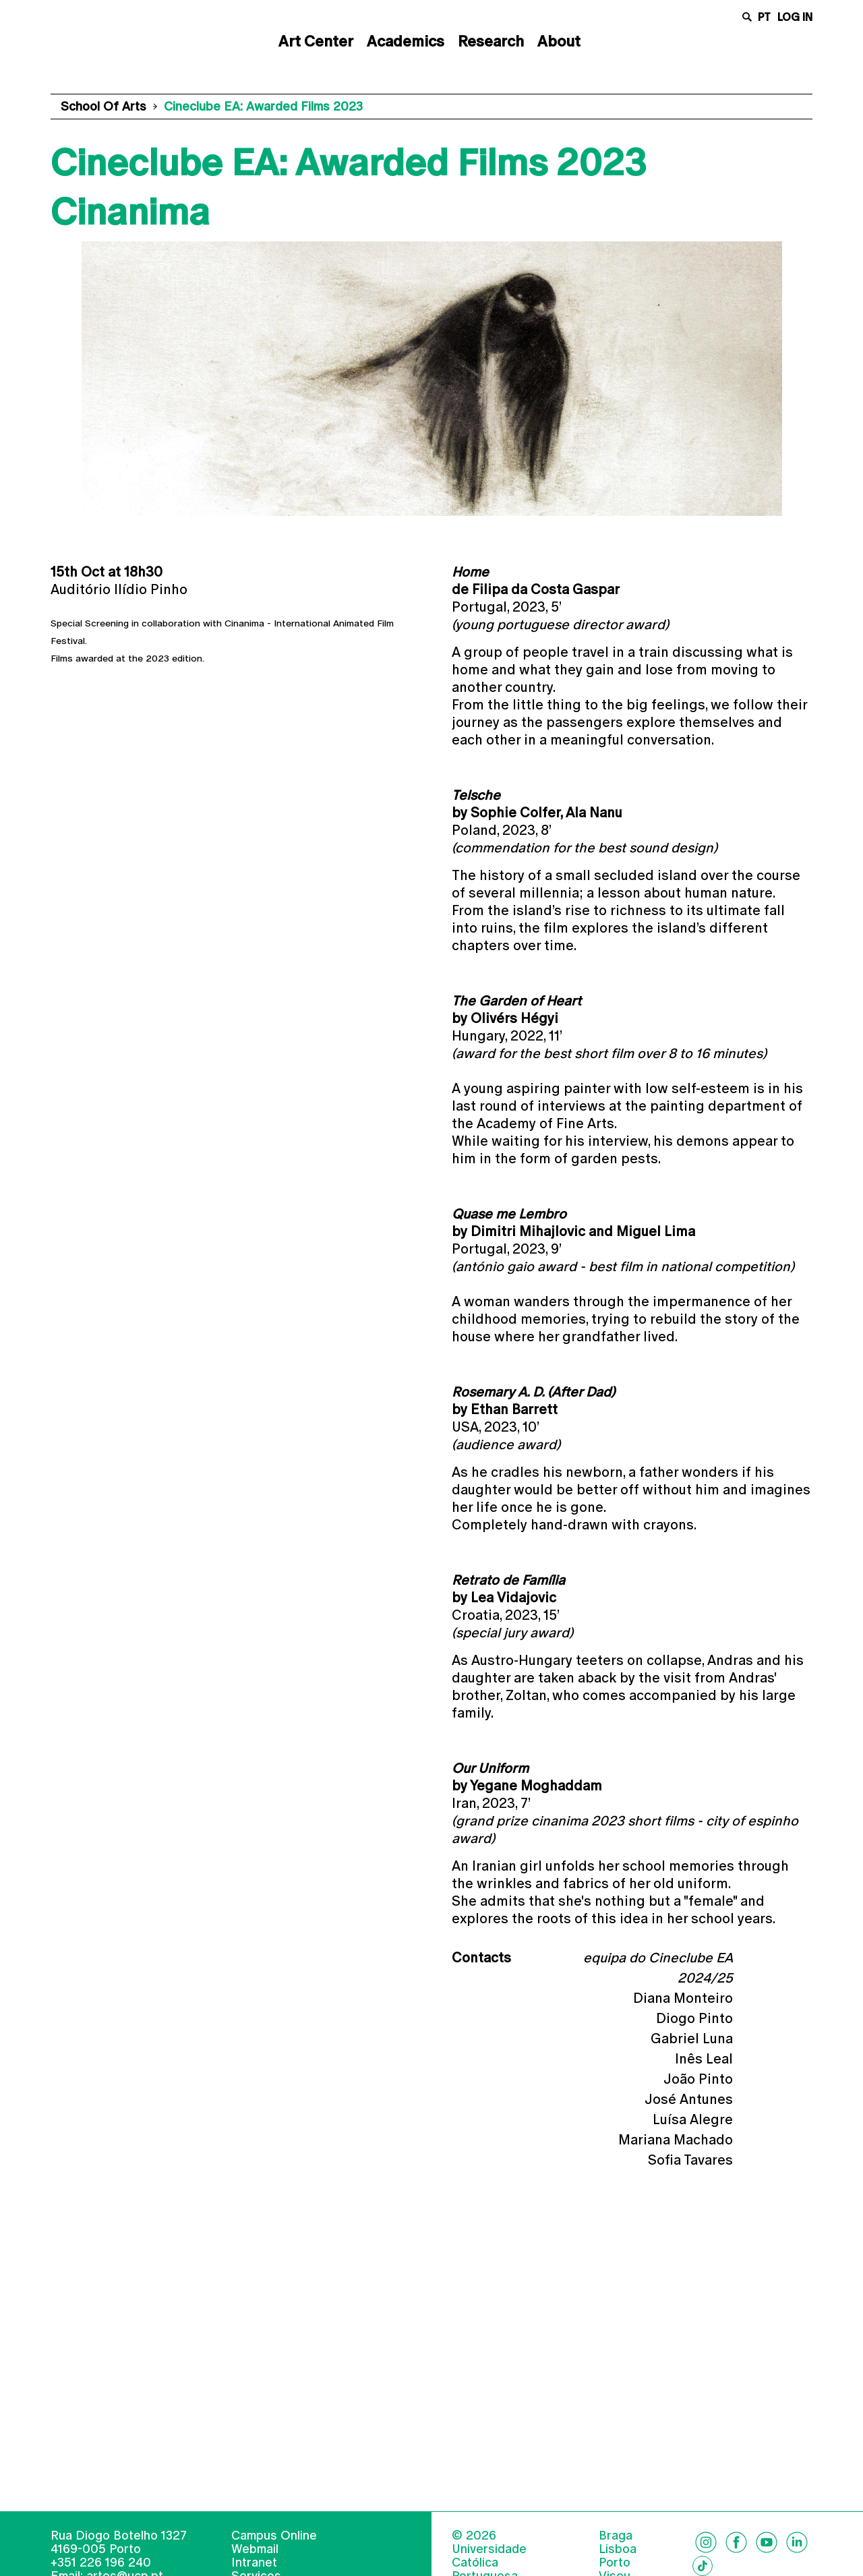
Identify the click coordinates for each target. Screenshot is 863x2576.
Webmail (254, 2569)
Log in (794, 17)
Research (491, 41)
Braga (615, 2556)
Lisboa (617, 2569)
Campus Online (274, 2555)
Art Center (315, 41)
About (559, 41)
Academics (405, 41)
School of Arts (103, 106)
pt (764, 17)
